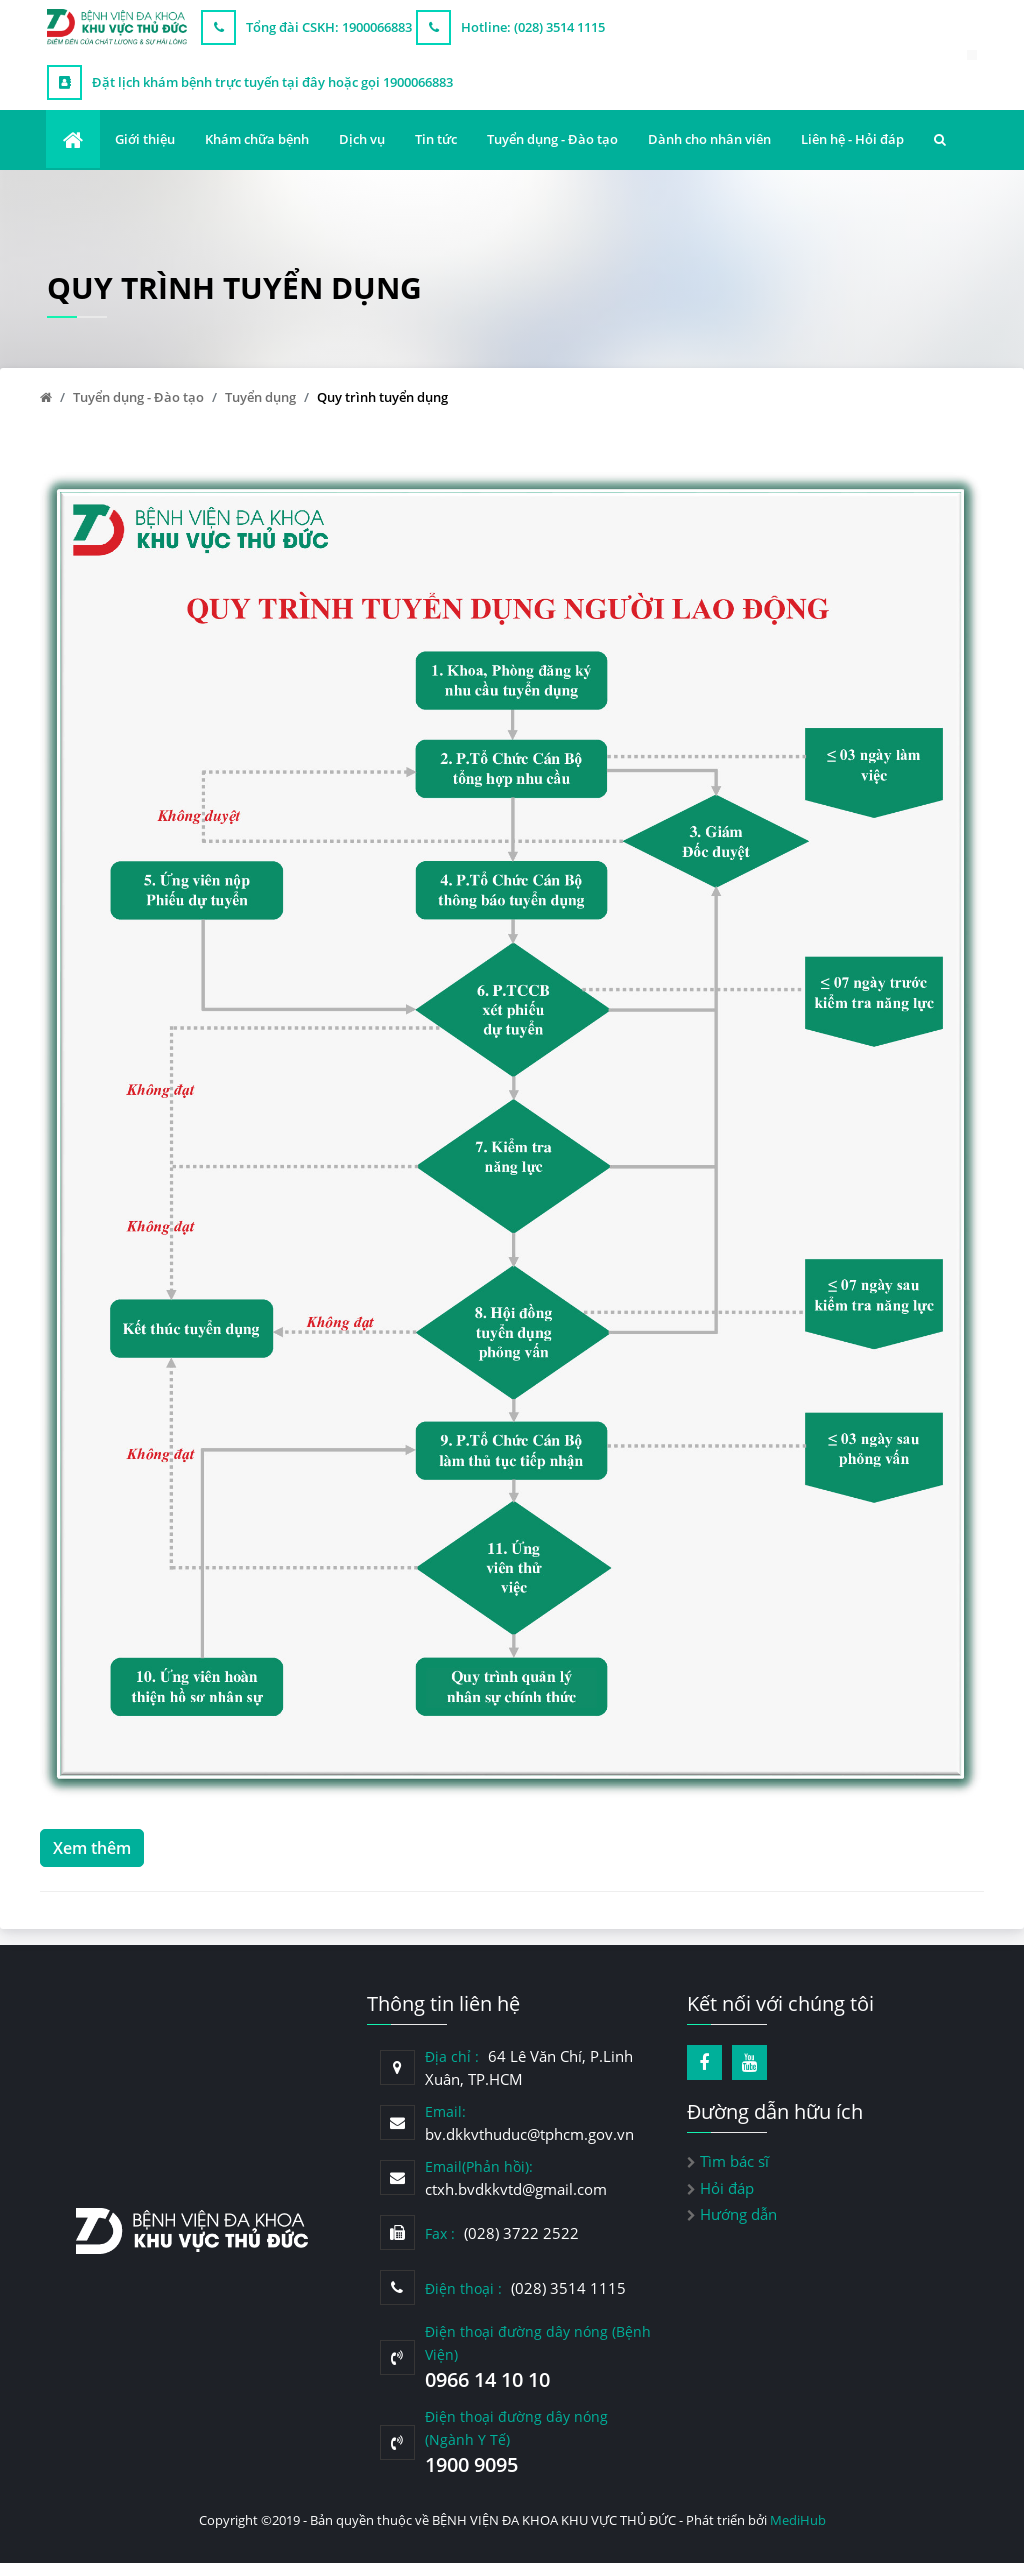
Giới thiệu (145, 139)
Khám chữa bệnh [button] (257, 139)
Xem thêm (92, 1806)
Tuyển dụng (260, 397)
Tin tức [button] (436, 139)
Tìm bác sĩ (734, 2161)
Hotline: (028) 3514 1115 (533, 27)
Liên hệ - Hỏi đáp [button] (852, 139)
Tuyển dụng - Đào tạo (138, 397)
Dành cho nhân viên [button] (709, 139)
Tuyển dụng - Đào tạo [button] (552, 139)
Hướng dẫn (738, 2214)
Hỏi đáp (727, 2188)
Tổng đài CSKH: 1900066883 (329, 27)
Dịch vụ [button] (362, 139)
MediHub (798, 2520)
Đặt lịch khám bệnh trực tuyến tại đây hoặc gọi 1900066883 (272, 82)
